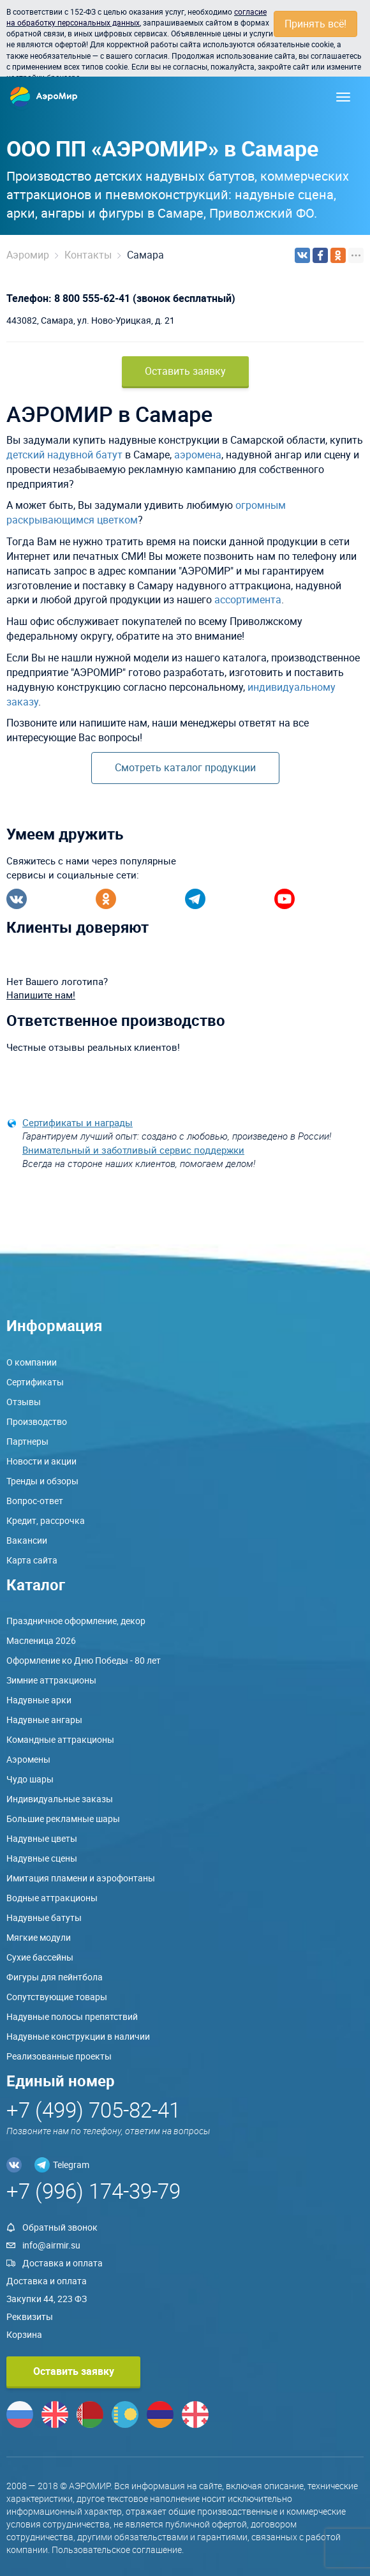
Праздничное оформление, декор (75, 1621)
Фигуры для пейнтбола (54, 1977)
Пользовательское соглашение (117, 2549)
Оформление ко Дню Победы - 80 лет (83, 1660)
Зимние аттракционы (51, 1680)
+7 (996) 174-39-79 (93, 2190)
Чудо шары (30, 1779)
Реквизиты (29, 2316)
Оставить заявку (185, 371)
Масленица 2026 (41, 1640)
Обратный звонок (60, 2227)
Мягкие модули (38, 1937)
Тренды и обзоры (42, 1481)
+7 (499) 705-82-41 (93, 2109)
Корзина (24, 2334)
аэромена (197, 455)
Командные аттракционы (60, 1739)
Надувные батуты (44, 1917)
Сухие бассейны (39, 1957)
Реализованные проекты (59, 2056)
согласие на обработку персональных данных (136, 16)
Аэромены (28, 1759)
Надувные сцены (41, 1858)
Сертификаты (35, 1382)
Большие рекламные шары (63, 1818)
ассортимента (247, 599)
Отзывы (23, 1402)
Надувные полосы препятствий (72, 2016)
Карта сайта (31, 1560)
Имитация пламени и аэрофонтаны (80, 1878)
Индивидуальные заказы (59, 1799)
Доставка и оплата (62, 2263)
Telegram (71, 2164)
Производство (36, 1421)
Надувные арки (38, 1700)
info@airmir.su (51, 2245)
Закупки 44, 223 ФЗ (46, 2299)
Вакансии (26, 1540)
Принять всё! (315, 24)
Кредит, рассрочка (45, 1520)
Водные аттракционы (52, 1898)
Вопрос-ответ (34, 1501)
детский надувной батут (64, 455)
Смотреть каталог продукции (185, 767)
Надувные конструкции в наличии (78, 2036)
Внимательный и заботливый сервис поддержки (133, 1149)
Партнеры (27, 1441)
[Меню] (343, 97)
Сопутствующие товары (56, 1997)
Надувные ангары (44, 1720)
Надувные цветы (41, 1838)
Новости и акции (41, 1461)
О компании (31, 1362)
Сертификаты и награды (77, 1122)
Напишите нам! (40, 994)
